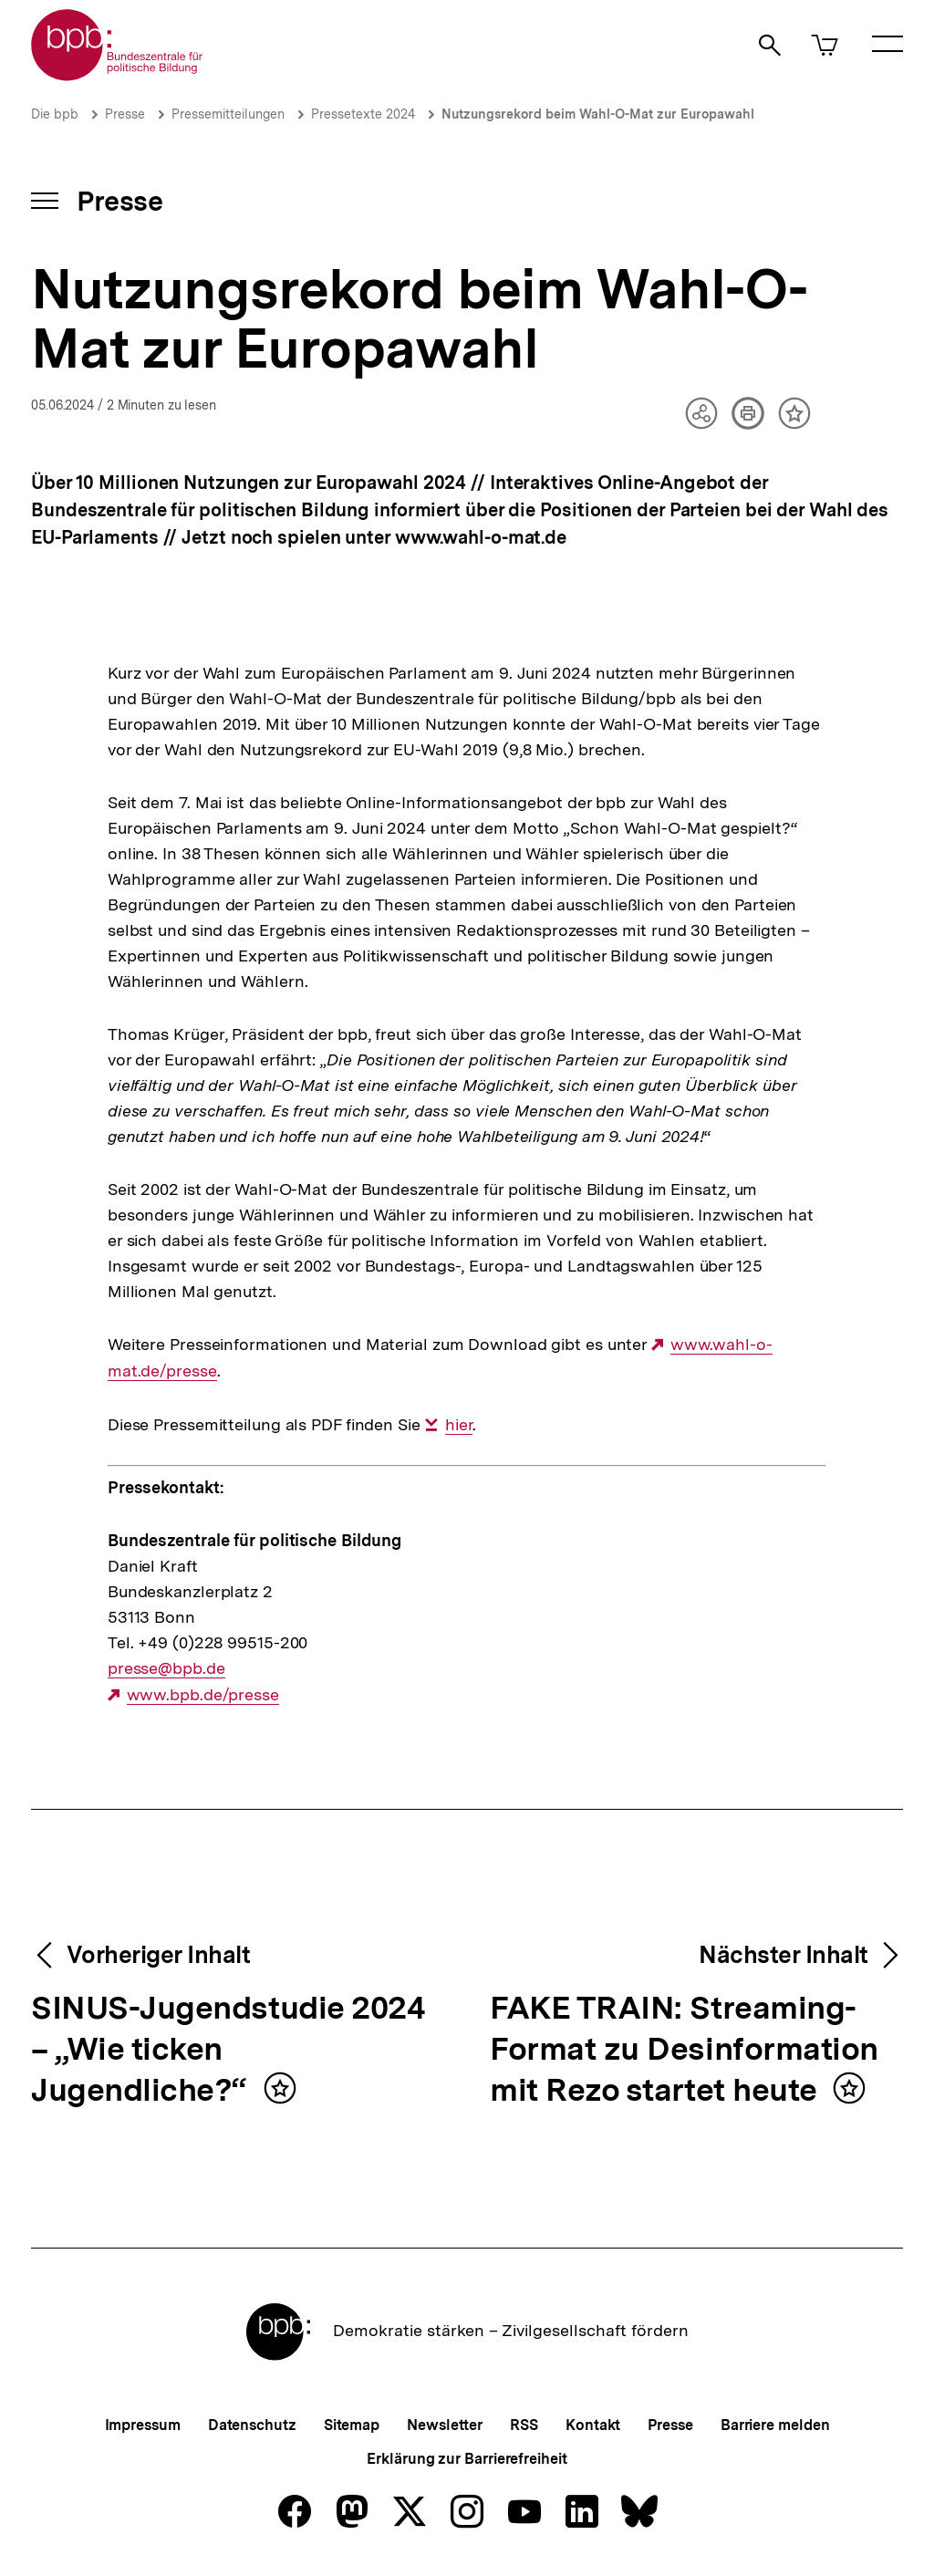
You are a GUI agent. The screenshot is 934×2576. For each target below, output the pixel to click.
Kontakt (593, 2425)
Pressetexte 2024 (363, 114)
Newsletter (445, 2425)
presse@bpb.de (166, 1668)
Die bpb (54, 114)
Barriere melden (775, 2425)
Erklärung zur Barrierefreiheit (466, 2458)
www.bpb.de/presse (203, 1695)
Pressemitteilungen (228, 114)
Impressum (143, 2425)
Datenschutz (252, 2425)
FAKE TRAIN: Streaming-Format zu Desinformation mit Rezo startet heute (684, 2050)
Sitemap (351, 2425)
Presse (125, 114)
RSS (524, 2425)
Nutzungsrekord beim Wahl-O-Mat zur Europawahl (597, 114)
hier (459, 1425)
